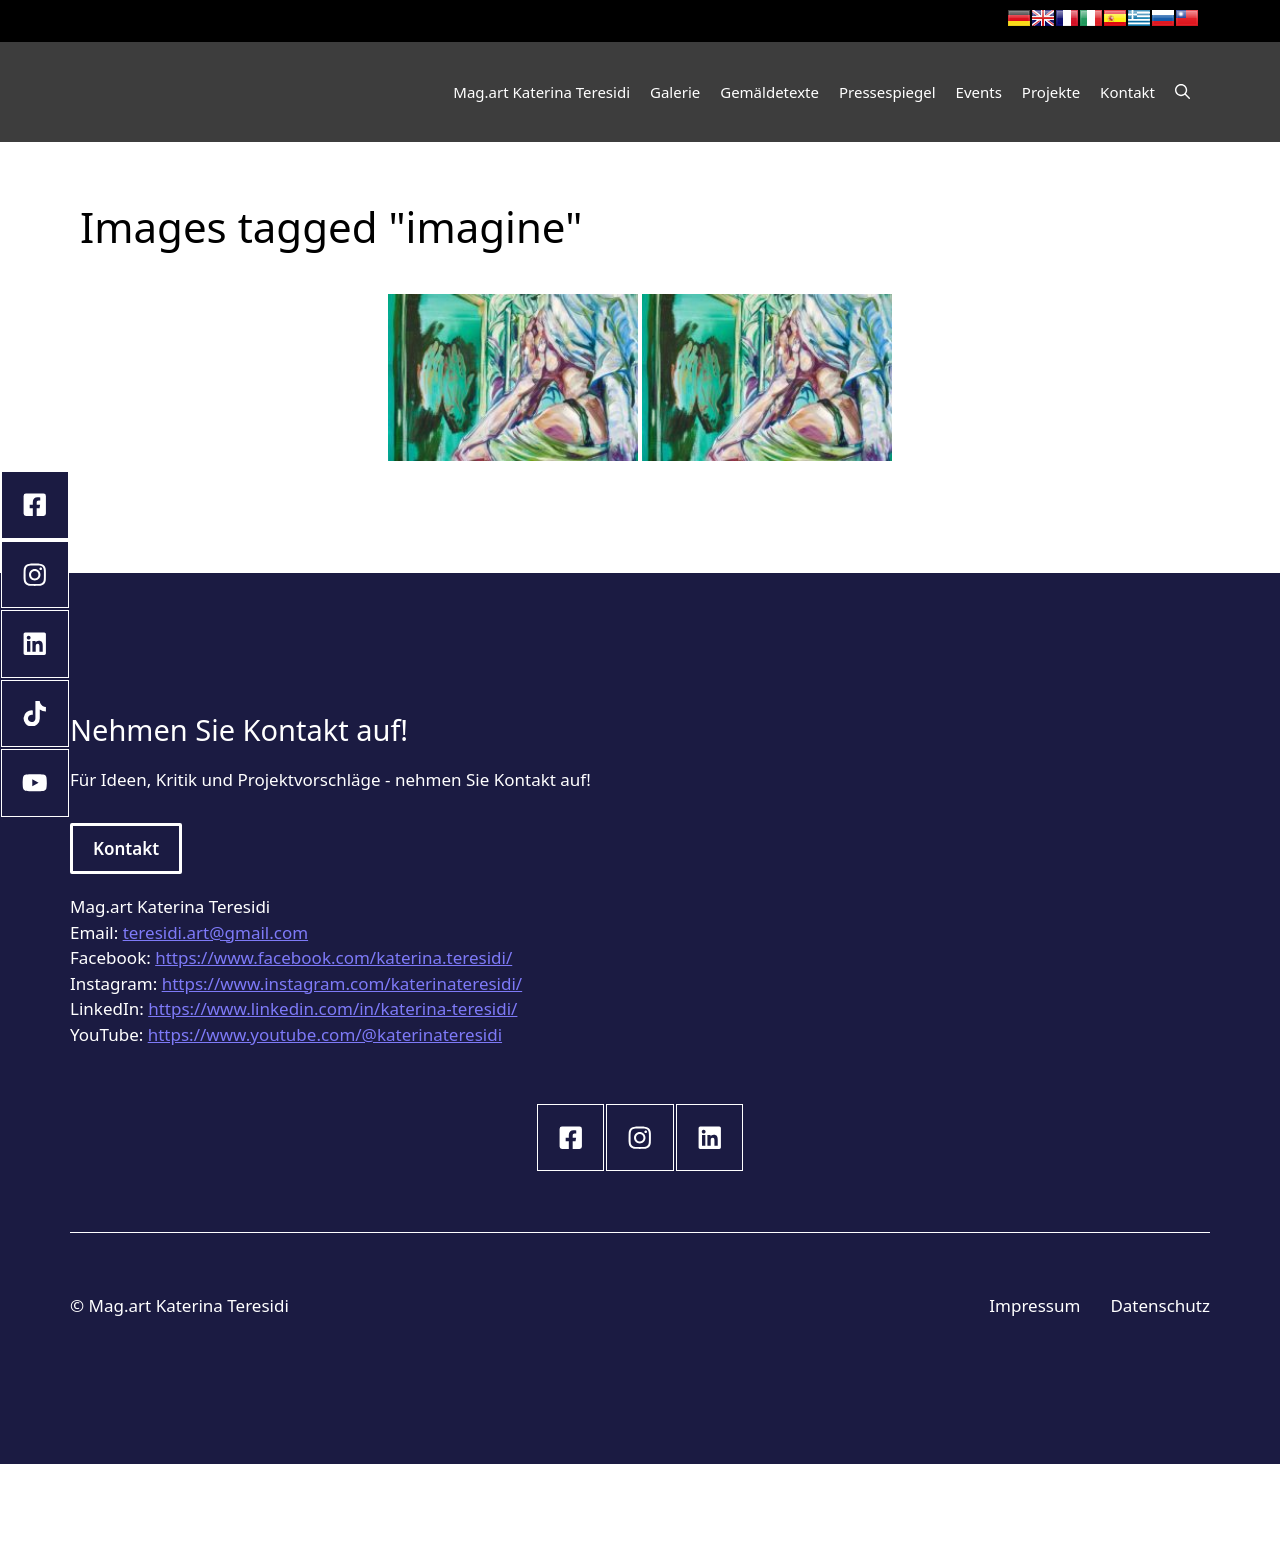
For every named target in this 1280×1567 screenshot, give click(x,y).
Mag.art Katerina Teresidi (541, 92)
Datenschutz (1160, 1305)
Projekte (1051, 92)
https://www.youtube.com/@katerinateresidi (325, 1034)
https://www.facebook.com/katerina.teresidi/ (333, 957)
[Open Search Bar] (1182, 92)
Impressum (1034, 1305)
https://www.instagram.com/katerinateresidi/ (342, 983)
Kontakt (1127, 92)
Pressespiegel (887, 92)
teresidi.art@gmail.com (215, 932)
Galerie (675, 92)
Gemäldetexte (769, 92)
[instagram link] (571, 1138)
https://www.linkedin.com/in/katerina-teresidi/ (332, 1008)
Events (979, 92)
